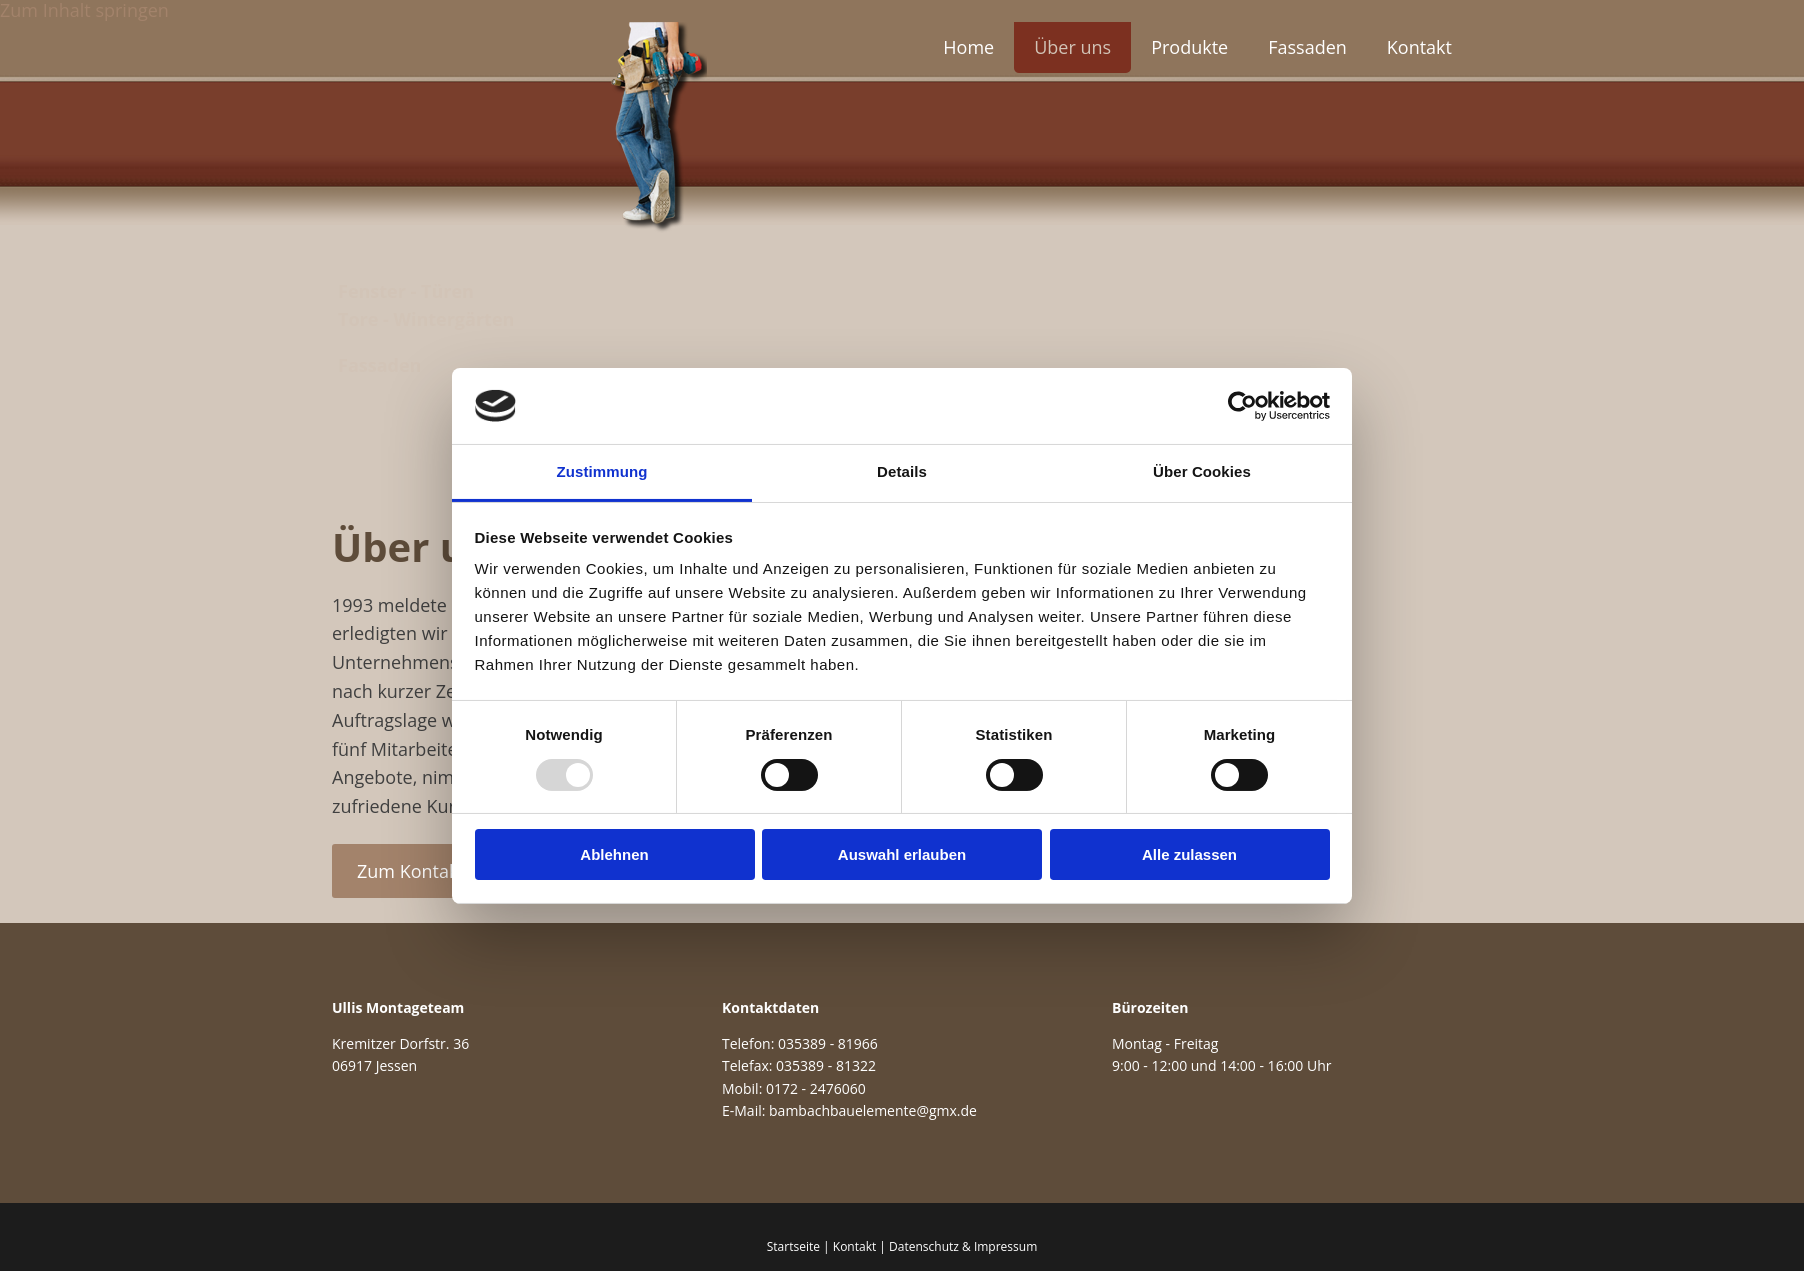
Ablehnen (614, 854)
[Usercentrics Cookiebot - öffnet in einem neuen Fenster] (1242, 406)
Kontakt (1419, 47)
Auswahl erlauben (902, 854)
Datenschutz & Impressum (963, 1246)
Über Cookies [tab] (1202, 471)
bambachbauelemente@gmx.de (873, 1110)
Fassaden (1307, 47)
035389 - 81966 (828, 1043)
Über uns (1072, 47)
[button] (411, 871)
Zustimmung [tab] (602, 471)
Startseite (793, 1246)
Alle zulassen (1189, 854)
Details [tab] (902, 471)
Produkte (1189, 47)
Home (968, 47)
